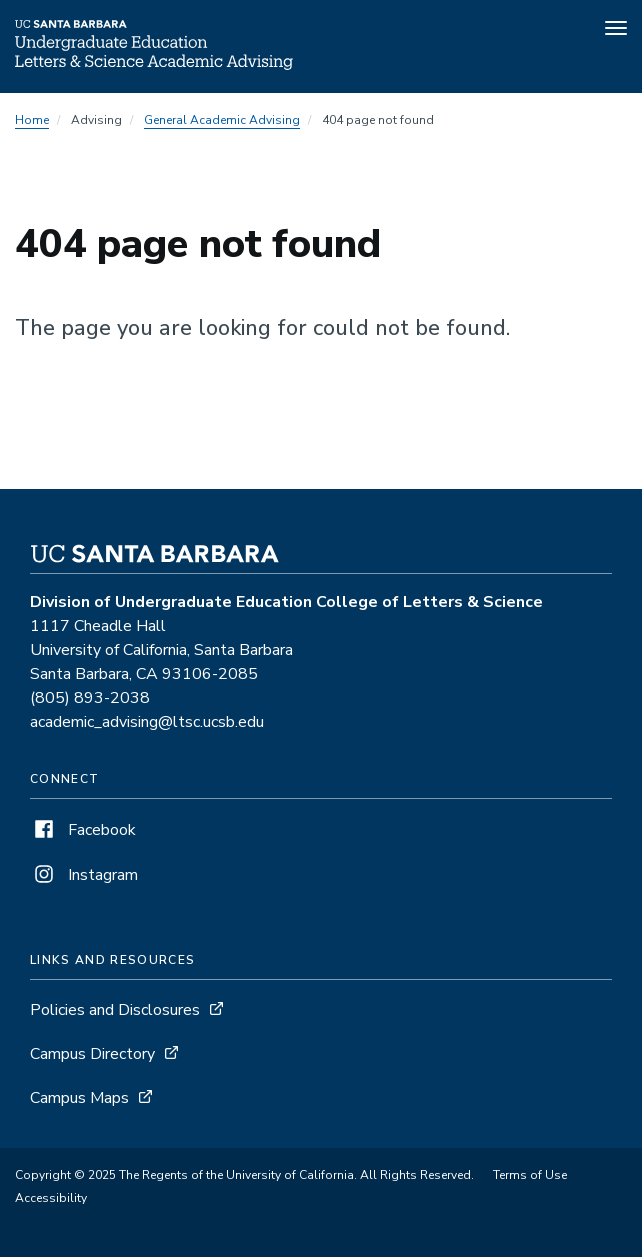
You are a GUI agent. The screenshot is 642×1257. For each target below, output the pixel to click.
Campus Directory (92, 1054)
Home (32, 120)
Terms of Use (530, 1175)
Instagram (84, 875)
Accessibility (51, 1198)
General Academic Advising (222, 120)
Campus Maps (79, 1098)
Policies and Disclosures (115, 1010)
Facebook (83, 830)
